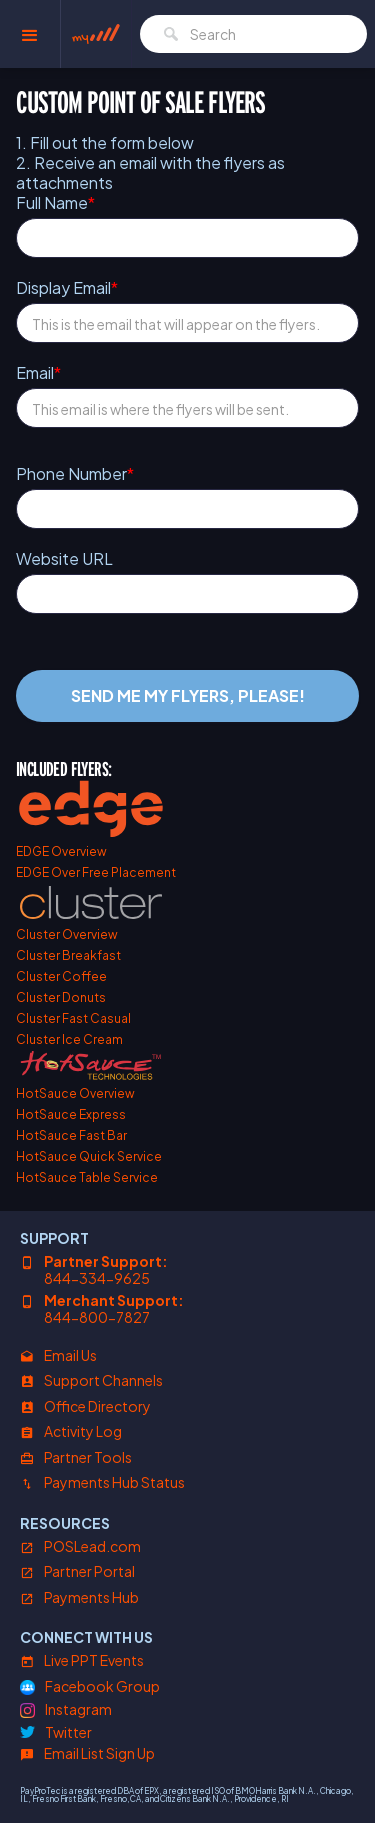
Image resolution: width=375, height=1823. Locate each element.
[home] (96, 34)
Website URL (64, 559)
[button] (30, 34)
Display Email (67, 288)
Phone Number (75, 474)
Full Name (55, 203)
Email (38, 373)
